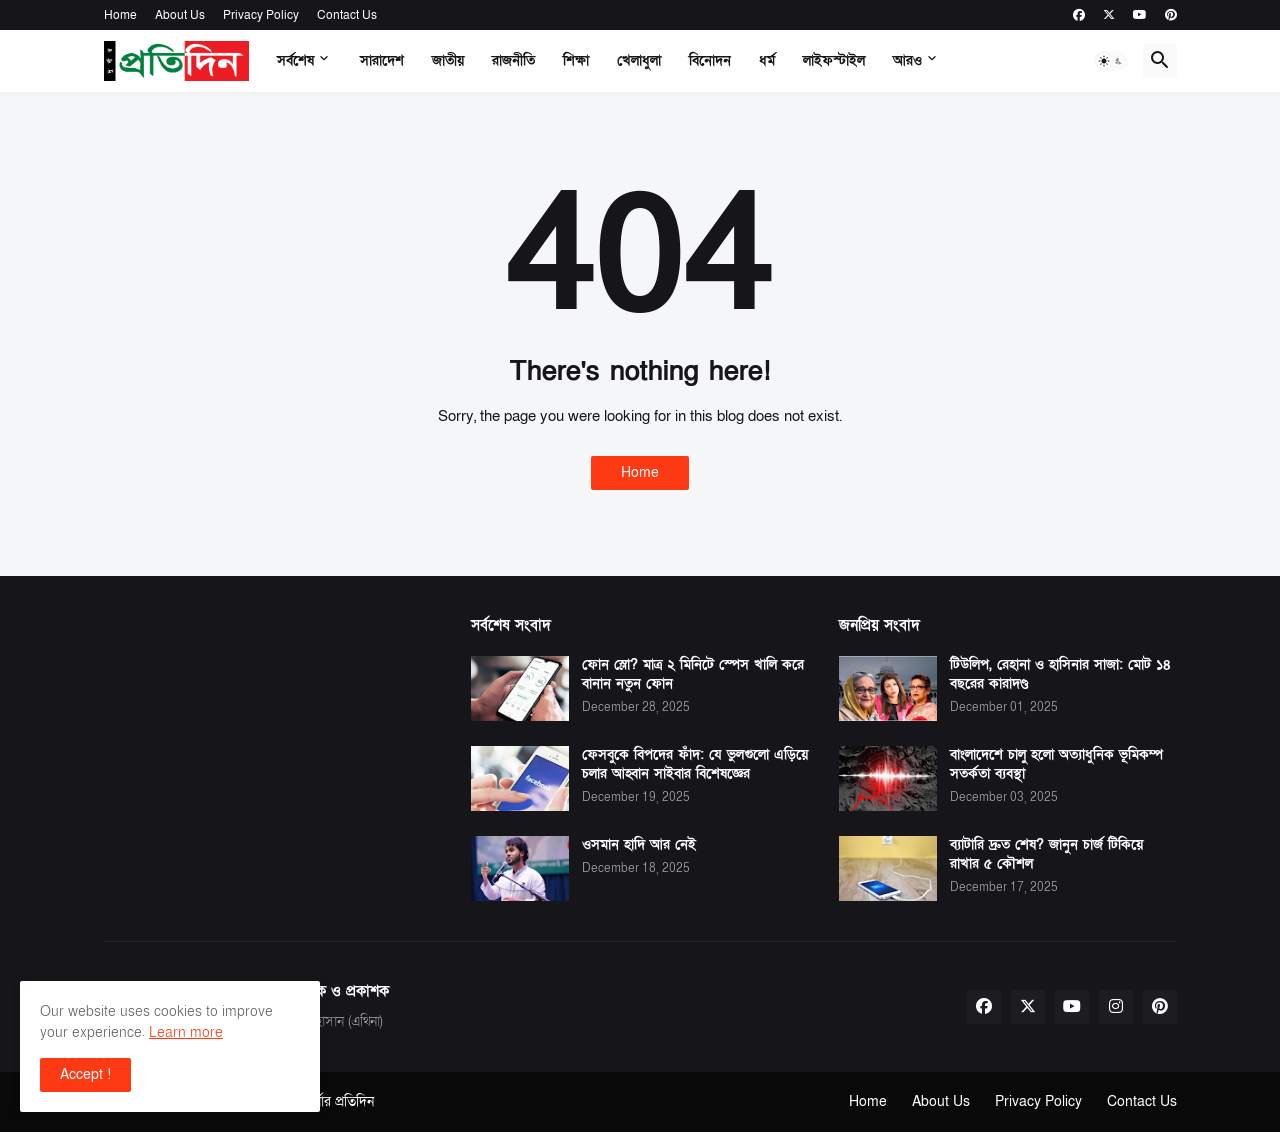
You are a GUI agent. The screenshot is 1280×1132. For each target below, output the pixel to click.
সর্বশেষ (295, 60)
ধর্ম (767, 60)
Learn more (186, 1032)
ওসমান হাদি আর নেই (639, 845)
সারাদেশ (382, 60)
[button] (1111, 61)
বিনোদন (710, 60)
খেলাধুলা (639, 60)
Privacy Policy (261, 15)
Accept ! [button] (85, 1074)
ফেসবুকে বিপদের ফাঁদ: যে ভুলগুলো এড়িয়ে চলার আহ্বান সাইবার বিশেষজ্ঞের (695, 764)
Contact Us (347, 15)
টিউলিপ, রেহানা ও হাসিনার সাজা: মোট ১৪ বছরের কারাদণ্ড (1060, 674)
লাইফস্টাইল (834, 60)
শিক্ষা (576, 60)
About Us (180, 15)
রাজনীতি (513, 60)
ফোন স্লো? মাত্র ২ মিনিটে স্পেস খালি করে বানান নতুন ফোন (693, 674)
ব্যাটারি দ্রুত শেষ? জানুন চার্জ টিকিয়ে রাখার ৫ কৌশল (1046, 854)
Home (120, 15)
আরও (907, 60)
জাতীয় (448, 60)
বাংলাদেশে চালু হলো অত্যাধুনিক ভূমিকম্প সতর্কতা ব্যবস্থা (1056, 764)
